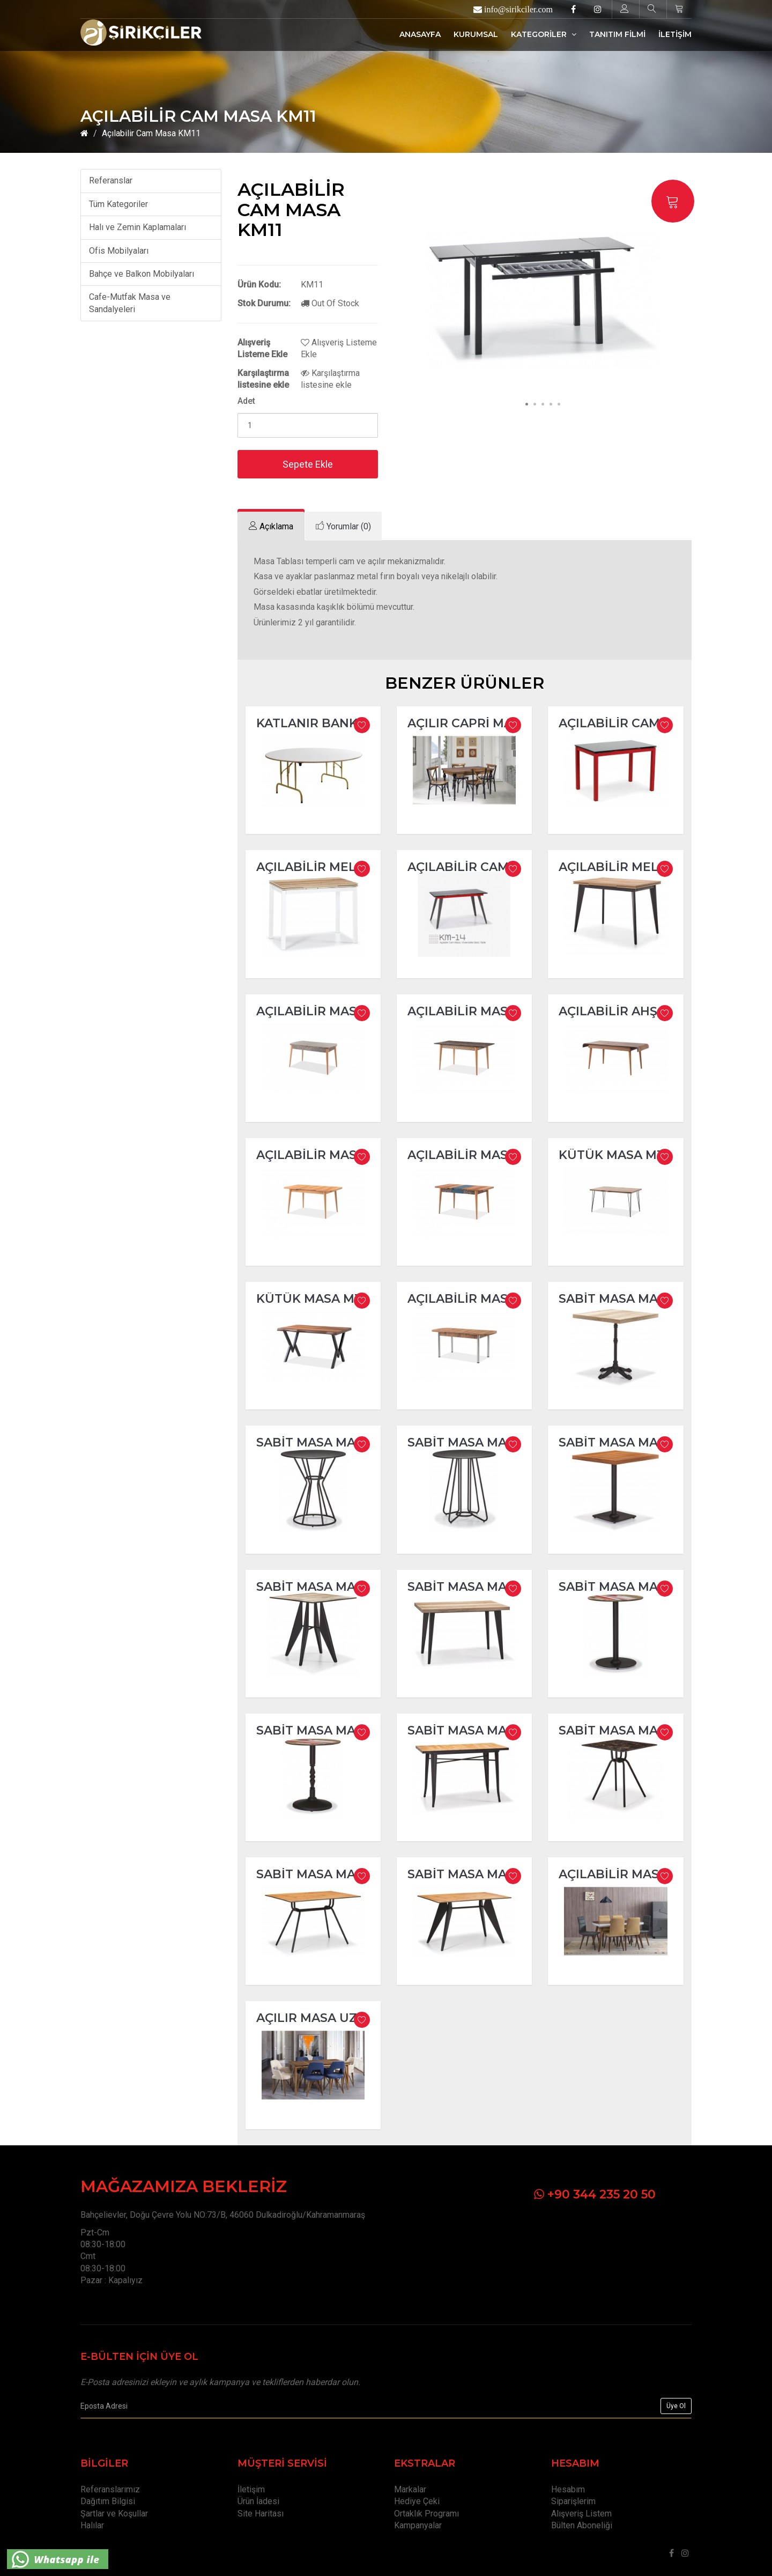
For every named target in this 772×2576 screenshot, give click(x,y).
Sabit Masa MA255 (466, 1730)
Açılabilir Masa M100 (479, 1011)
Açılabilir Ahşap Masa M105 (653, 1011)
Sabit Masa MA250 (316, 1586)
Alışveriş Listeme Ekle (339, 348)
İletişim (251, 2489)
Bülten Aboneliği (581, 2525)
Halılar (92, 2525)
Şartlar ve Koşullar (114, 2513)
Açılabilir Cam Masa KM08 (648, 723)
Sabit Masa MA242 (619, 1298)
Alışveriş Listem (581, 2513)
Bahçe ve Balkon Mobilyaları (141, 274)
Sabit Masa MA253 (316, 1730)
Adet (246, 401)
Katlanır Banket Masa (334, 723)
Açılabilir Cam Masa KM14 (495, 867)
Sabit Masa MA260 (317, 1874)
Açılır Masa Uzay (314, 2018)
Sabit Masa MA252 (618, 1586)
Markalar (410, 2489)
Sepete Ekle (308, 464)
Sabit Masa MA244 (468, 1442)
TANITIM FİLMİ (617, 34)
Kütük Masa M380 (316, 1298)
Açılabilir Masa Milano (640, 1874)
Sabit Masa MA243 (316, 1442)
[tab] (271, 526)
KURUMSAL (476, 34)
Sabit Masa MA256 (619, 1730)
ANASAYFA (420, 34)
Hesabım (568, 2489)
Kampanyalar (418, 2525)
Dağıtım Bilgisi (107, 2501)
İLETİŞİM (675, 34)
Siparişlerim (573, 2501)
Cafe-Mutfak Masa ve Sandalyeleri (129, 303)
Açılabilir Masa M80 (326, 1011)
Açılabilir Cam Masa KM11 (151, 133)
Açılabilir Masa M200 (329, 1155)
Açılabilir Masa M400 (481, 1298)
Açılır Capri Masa (468, 723)
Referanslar (110, 180)
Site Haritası (260, 2513)
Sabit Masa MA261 (466, 1874)
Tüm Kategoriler (118, 204)
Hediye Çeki (417, 2501)
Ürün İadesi (258, 2501)
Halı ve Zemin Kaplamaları (137, 227)
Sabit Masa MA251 (466, 1586)
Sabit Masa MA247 (619, 1442)
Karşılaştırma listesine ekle (330, 379)
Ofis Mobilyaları (119, 251)
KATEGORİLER (543, 34)
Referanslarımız (110, 2489)
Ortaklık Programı (426, 2513)
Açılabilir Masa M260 (480, 1155)
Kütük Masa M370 (619, 1155)
